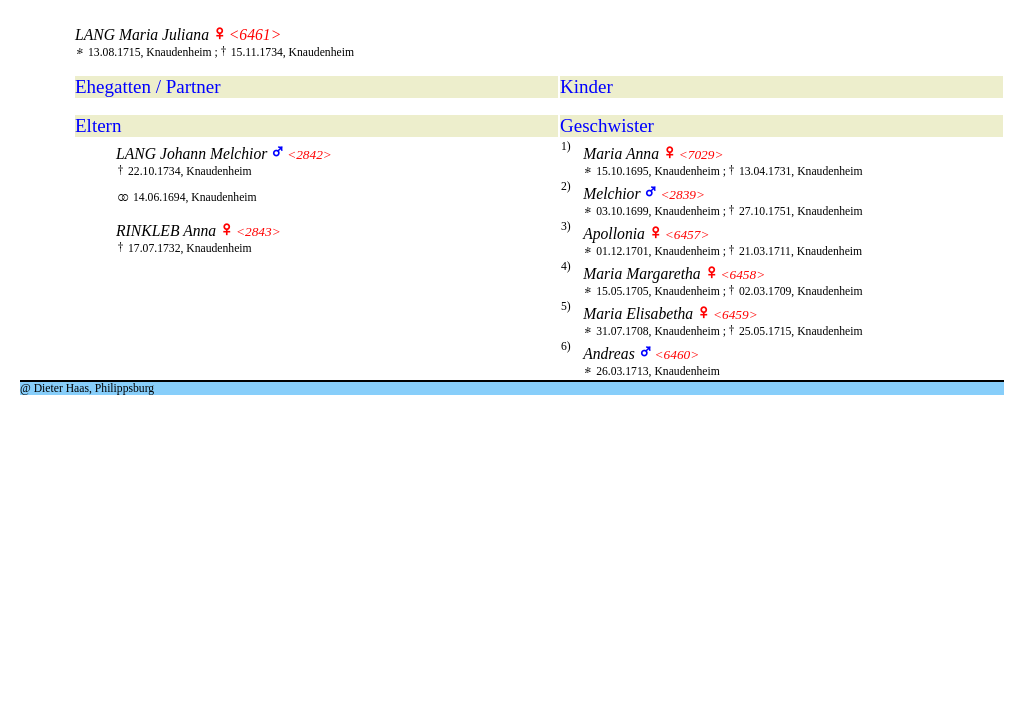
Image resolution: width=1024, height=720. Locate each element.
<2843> (258, 231)
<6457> (687, 234)
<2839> (682, 194)
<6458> (743, 274)
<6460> (677, 354)
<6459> (735, 314)
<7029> (701, 154)
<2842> (309, 154)
